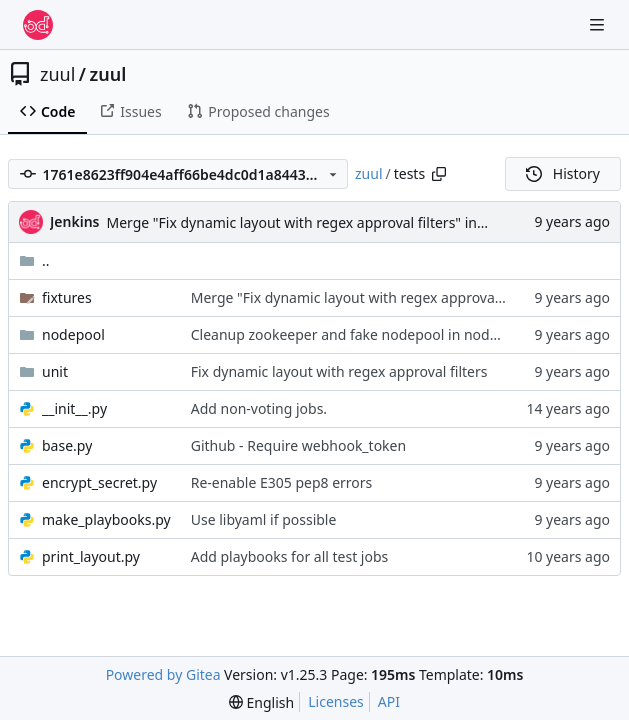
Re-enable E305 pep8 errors (282, 482)
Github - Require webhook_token (298, 445)
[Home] (38, 25)
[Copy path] (439, 174)
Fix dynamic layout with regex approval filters (339, 371)
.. (34, 260)
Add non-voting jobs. (259, 408)
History (563, 173)
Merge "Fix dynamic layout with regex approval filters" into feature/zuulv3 (347, 222)
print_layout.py (91, 556)
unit (55, 371)
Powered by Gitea (163, 674)
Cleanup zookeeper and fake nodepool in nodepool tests (376, 334)
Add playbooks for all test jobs (290, 556)
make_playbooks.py (106, 519)
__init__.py (74, 408)
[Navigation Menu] (599, 24)
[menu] (261, 702)
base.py (67, 445)
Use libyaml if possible (264, 519)
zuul (57, 74)
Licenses (336, 701)
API (389, 701)
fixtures (67, 297)
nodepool (73, 334)
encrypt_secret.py (99, 482)
